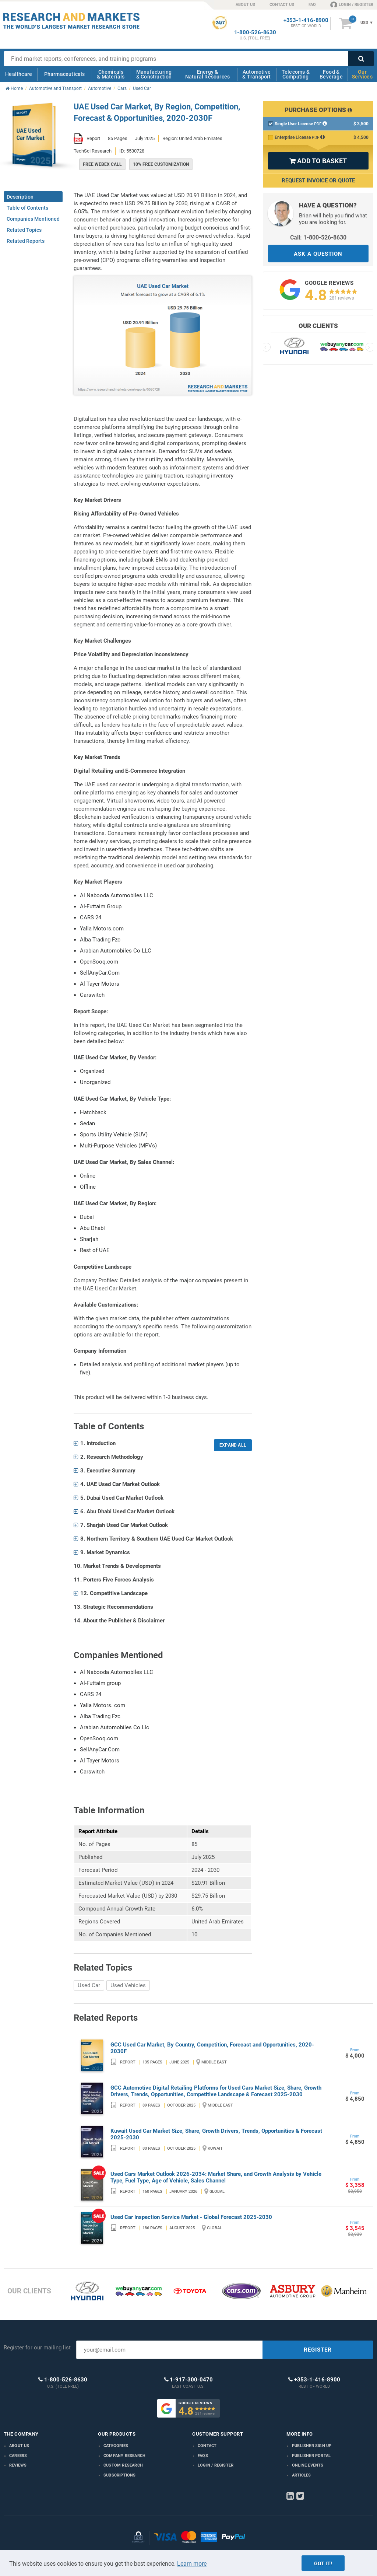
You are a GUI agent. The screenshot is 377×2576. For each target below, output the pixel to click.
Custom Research (123, 2465)
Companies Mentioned (33, 219)
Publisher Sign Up (311, 2445)
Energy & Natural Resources (207, 74)
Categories (115, 2445)
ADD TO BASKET (318, 161)
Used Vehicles (128, 1985)
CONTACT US (281, 4)
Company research (124, 2455)
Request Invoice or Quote (318, 180)
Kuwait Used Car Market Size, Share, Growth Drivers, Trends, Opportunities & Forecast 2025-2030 (216, 2134)
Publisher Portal (311, 2455)
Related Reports (26, 241)
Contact (207, 2445)
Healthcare (18, 74)
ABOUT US (245, 4)
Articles (301, 2475)
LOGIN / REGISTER (351, 4)
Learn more (192, 2563)
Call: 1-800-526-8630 (318, 237)
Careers (18, 2455)
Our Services (362, 74)
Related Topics (24, 230)
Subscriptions (119, 2475)
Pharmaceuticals (64, 74)
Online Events (308, 2465)
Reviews (18, 2465)
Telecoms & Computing (296, 74)
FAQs (203, 2455)
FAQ (312, 4)
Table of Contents (27, 208)
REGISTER (318, 2349)
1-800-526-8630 (255, 32)
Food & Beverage (331, 74)
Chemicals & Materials (110, 74)
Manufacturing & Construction (154, 74)
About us (19, 2445)
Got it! (323, 2563)
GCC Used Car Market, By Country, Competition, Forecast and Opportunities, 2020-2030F (212, 2048)
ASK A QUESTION (318, 254)
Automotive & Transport (256, 74)
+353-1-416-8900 (305, 20)
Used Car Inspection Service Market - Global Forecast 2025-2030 (191, 2217)
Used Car (89, 1985)
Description (20, 197)
